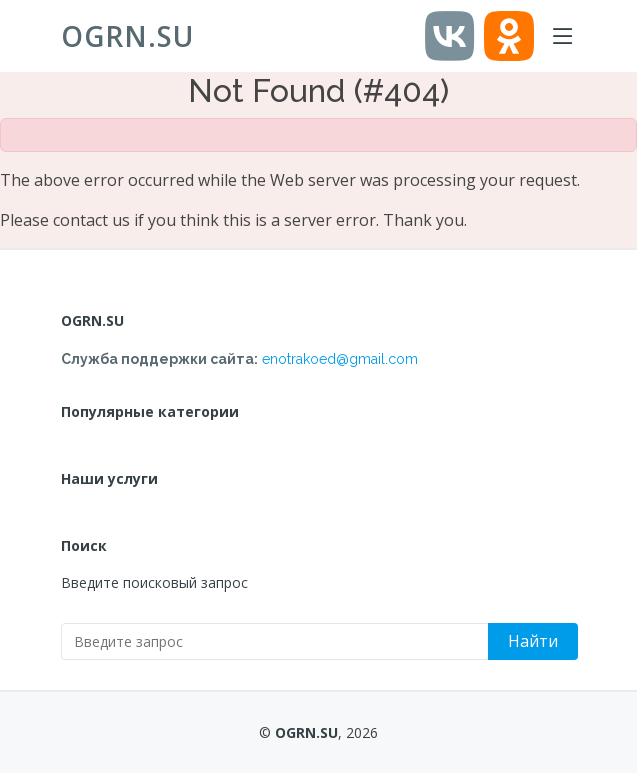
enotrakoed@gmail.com (340, 359)
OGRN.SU (127, 36)
